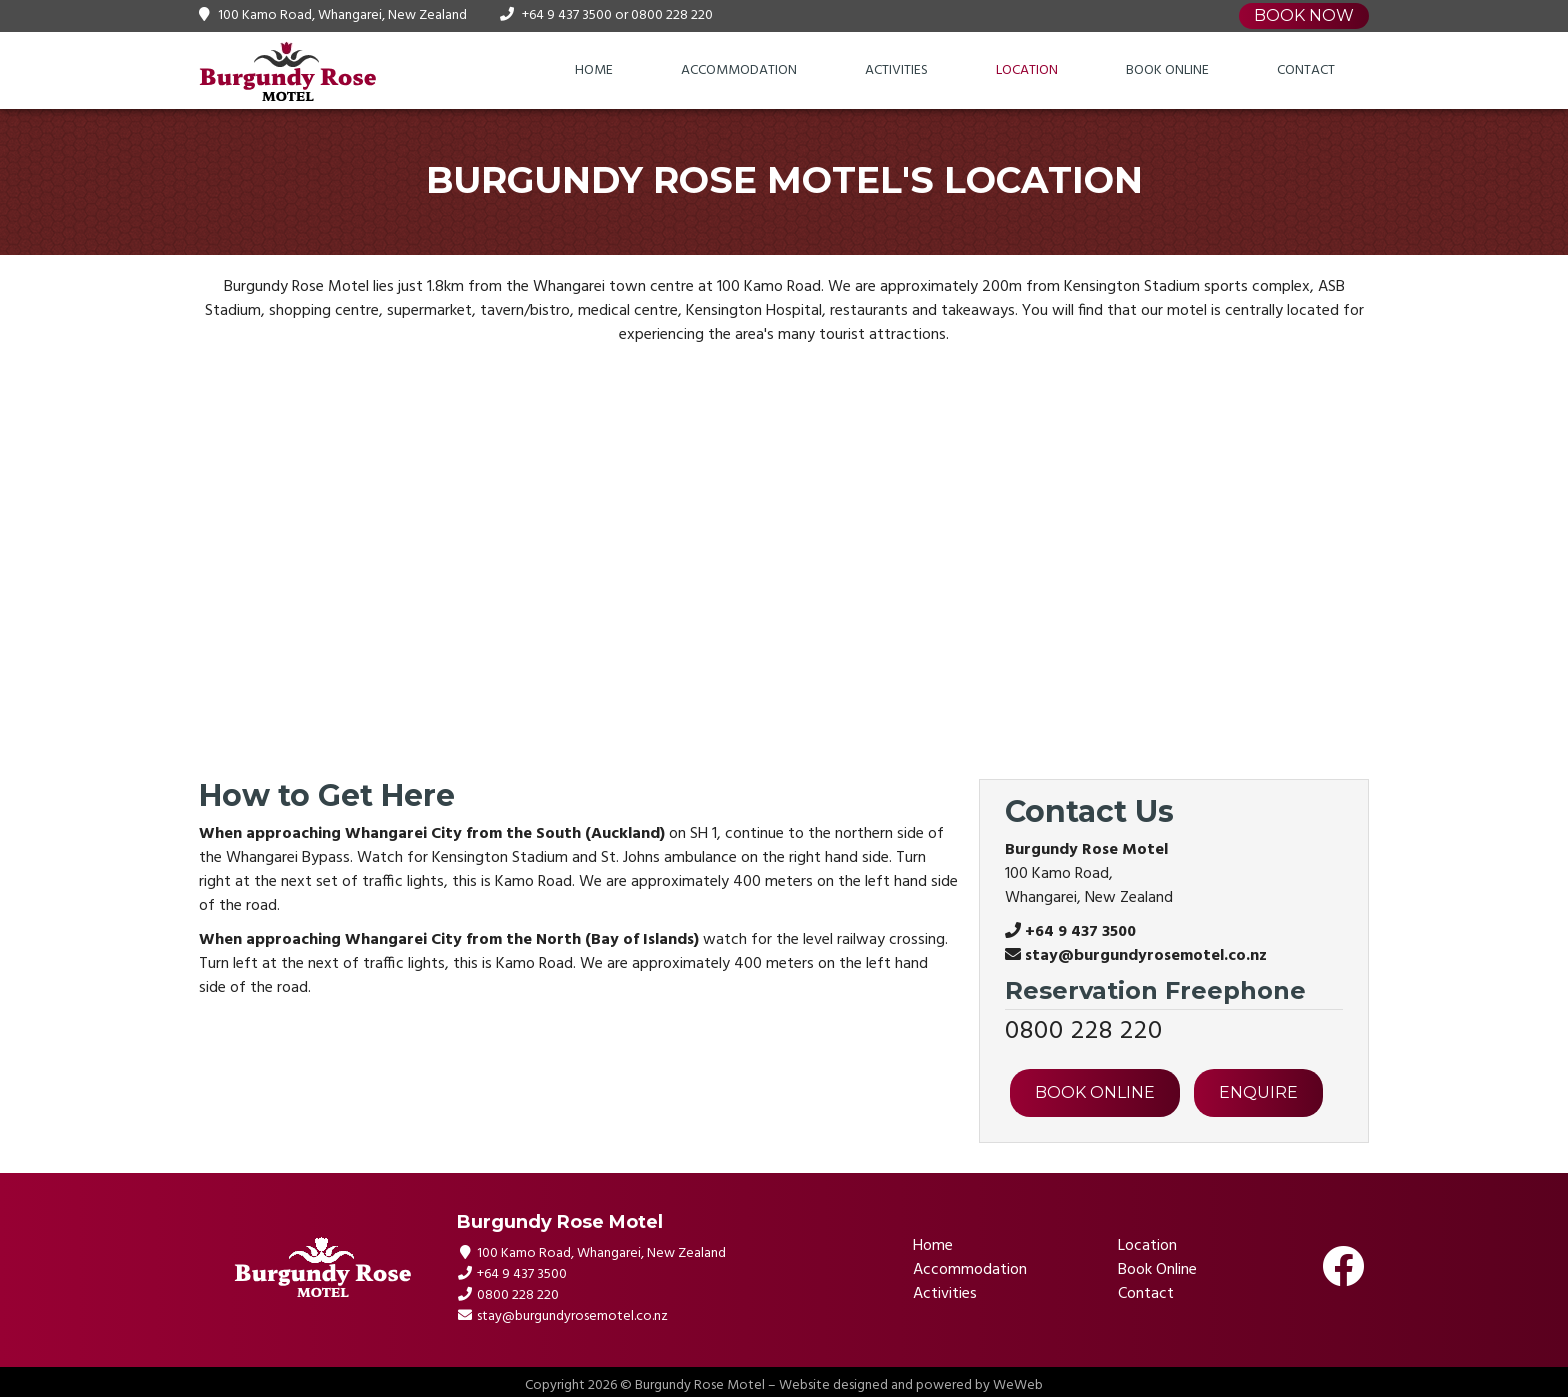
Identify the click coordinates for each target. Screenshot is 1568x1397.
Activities (896, 70)
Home (594, 70)
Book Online (1167, 70)
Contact (1306, 70)
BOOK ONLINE (1095, 1092)
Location (1027, 70)
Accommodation (739, 70)
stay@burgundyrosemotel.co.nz (1146, 956)
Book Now (1304, 15)
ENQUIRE (1258, 1092)
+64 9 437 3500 (567, 15)
